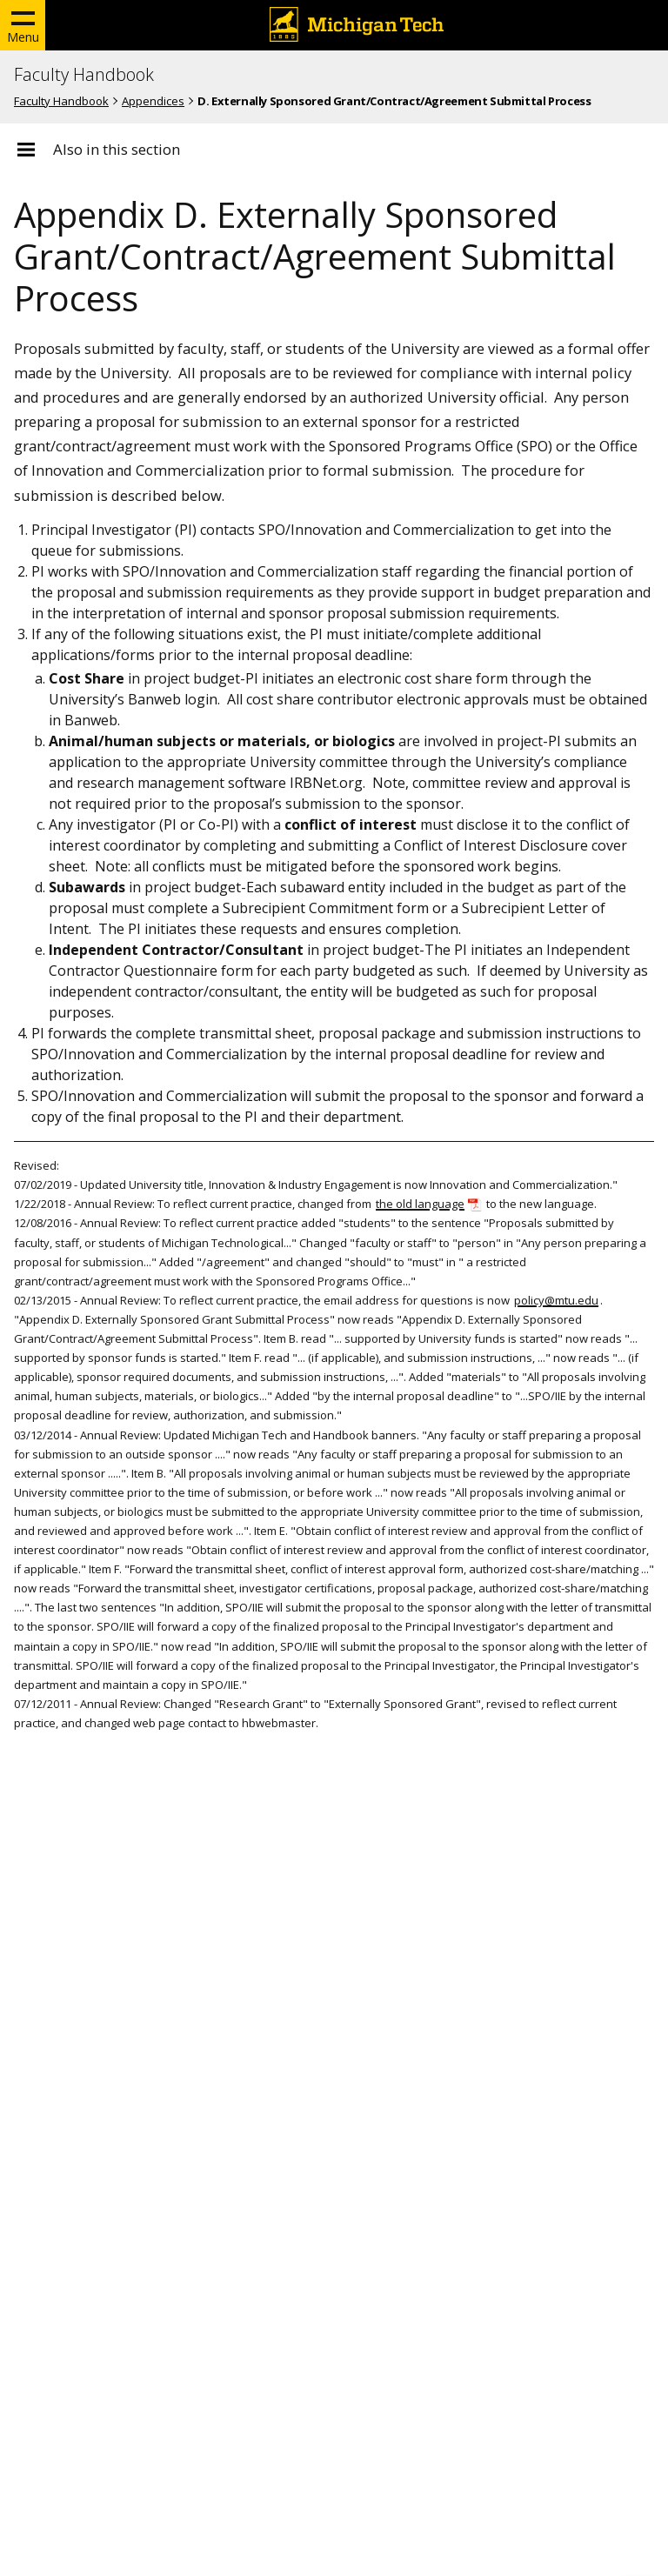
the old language (420, 1203)
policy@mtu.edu (556, 1300)
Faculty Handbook (84, 74)
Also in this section (116, 149)
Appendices (153, 101)
